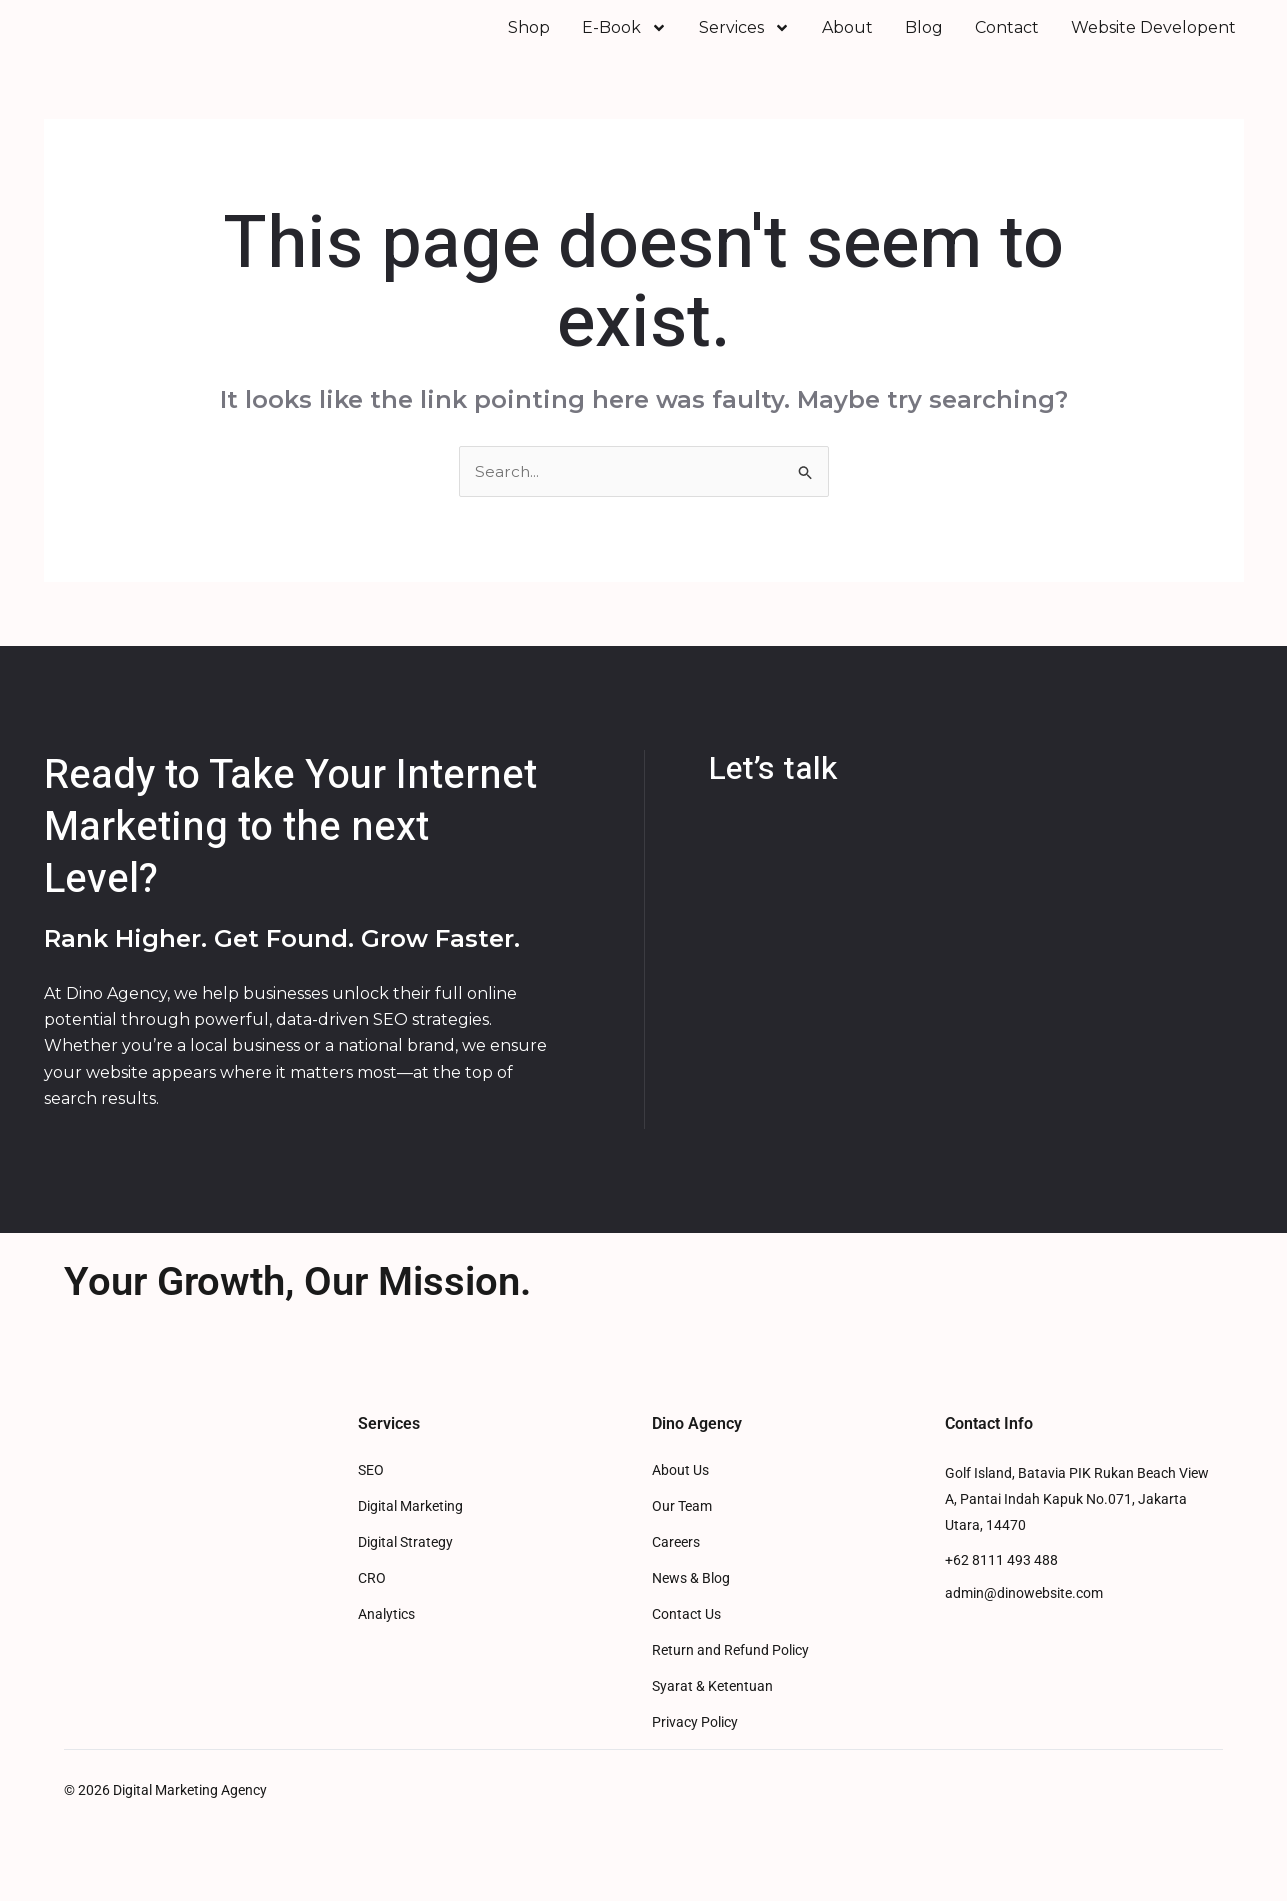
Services (744, 41)
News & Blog (691, 1605)
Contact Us (686, 1641)
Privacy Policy (695, 1749)
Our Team (682, 1533)
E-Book (624, 41)
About (847, 40)
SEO (371, 1497)
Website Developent (1153, 40)
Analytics (386, 1641)
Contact (1007, 40)
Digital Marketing (410, 1533)
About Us (680, 1497)
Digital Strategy (405, 1569)
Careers (676, 1569)
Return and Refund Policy (730, 1677)
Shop (529, 40)
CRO (372, 1605)
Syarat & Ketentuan (712, 1713)
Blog (924, 40)
